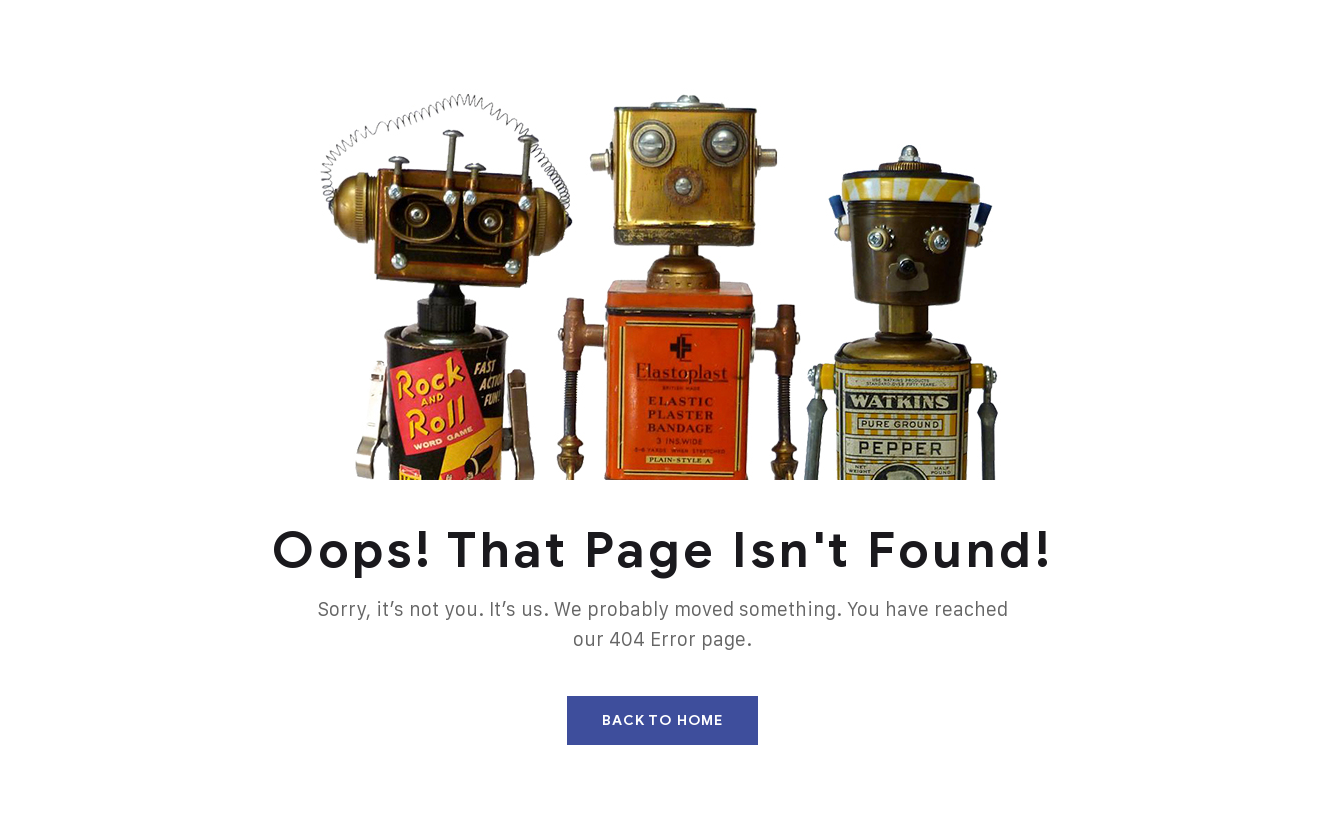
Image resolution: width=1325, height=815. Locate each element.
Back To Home (662, 720)
